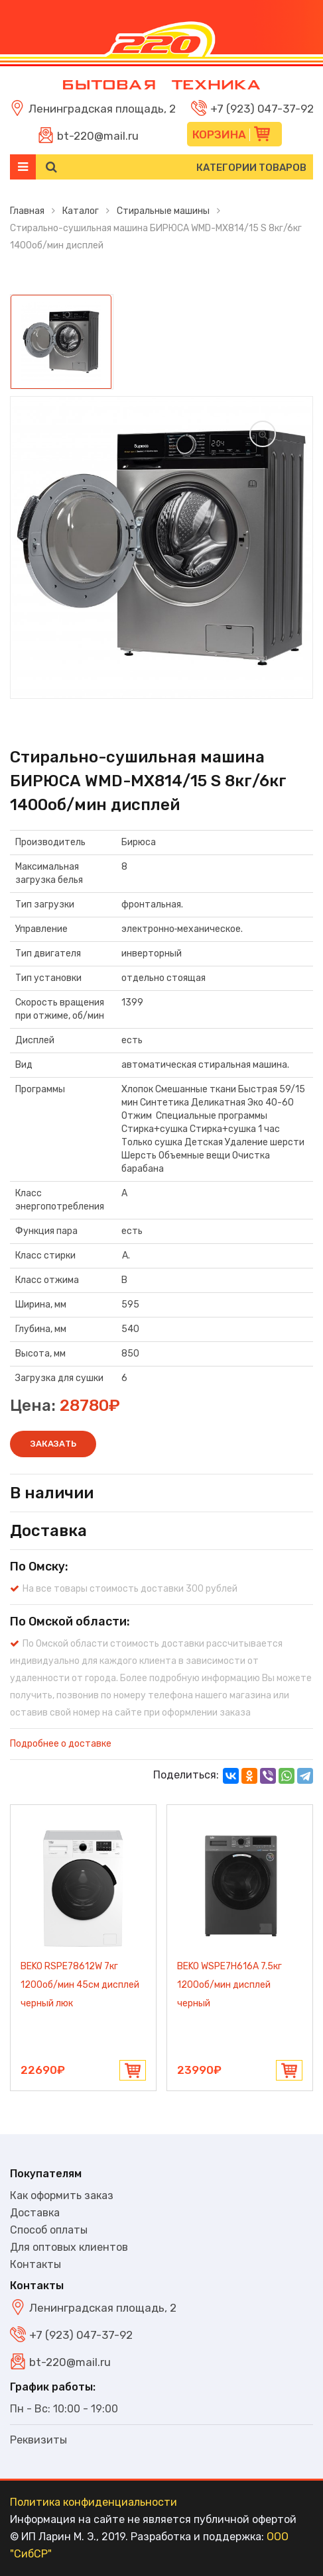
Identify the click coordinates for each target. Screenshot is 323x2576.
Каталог (80, 211)
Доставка (35, 2212)
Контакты (35, 2264)
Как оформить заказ (61, 2195)
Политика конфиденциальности (93, 2502)
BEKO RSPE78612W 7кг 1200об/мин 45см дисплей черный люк (80, 1985)
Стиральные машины (163, 211)
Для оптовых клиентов (69, 2247)
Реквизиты (38, 2440)
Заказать (53, 1444)
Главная (27, 211)
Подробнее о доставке (60, 1743)
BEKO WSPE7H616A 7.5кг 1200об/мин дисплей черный (229, 1985)
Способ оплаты (49, 2230)
